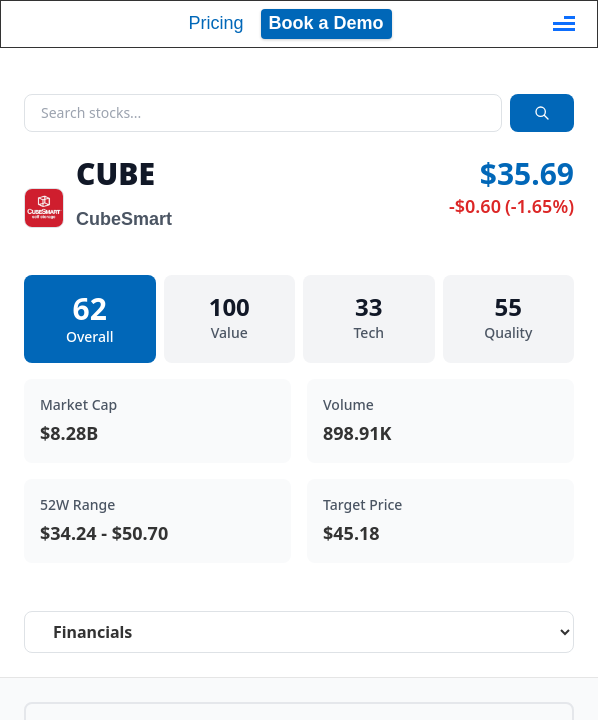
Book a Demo (326, 23)
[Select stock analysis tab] (299, 632)
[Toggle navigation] (564, 24)
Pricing (215, 23)
